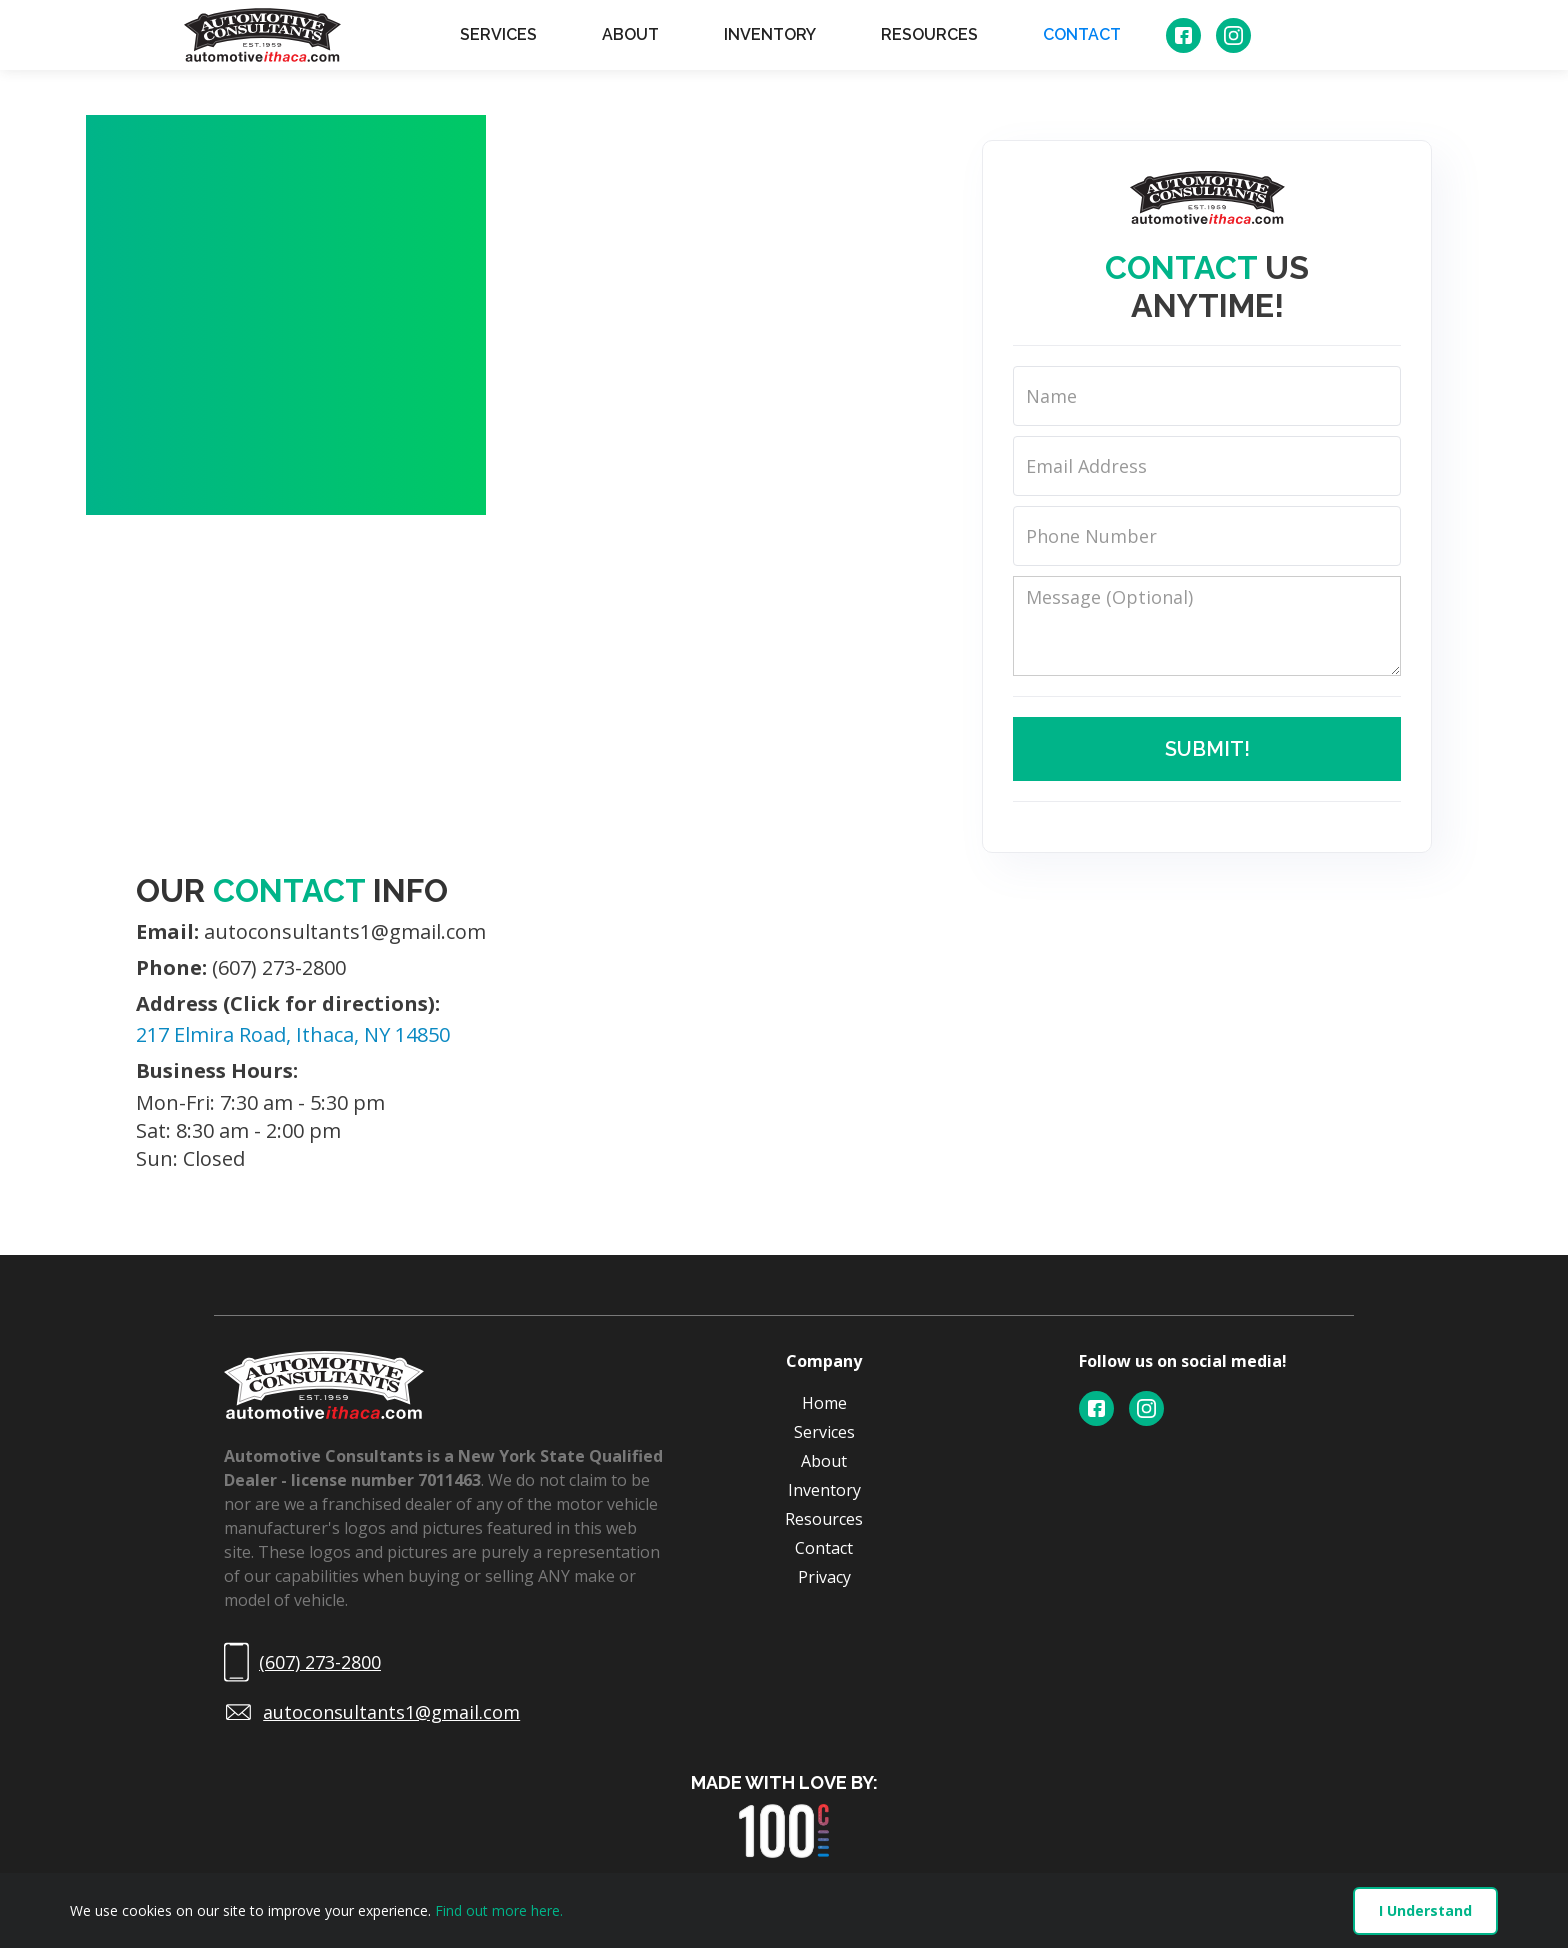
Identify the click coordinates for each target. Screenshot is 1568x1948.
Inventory (824, 1490)
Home (824, 1403)
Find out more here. (499, 1910)
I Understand (1425, 1910)
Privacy (824, 1577)
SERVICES (498, 34)
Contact (824, 1548)
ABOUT (630, 34)
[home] (262, 35)
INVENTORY (770, 34)
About (824, 1461)
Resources (824, 1519)
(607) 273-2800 (241, 968)
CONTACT (1082, 34)
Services (824, 1432)
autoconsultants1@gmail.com (311, 932)
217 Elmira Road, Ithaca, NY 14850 (293, 1034)
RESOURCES (929, 34)
